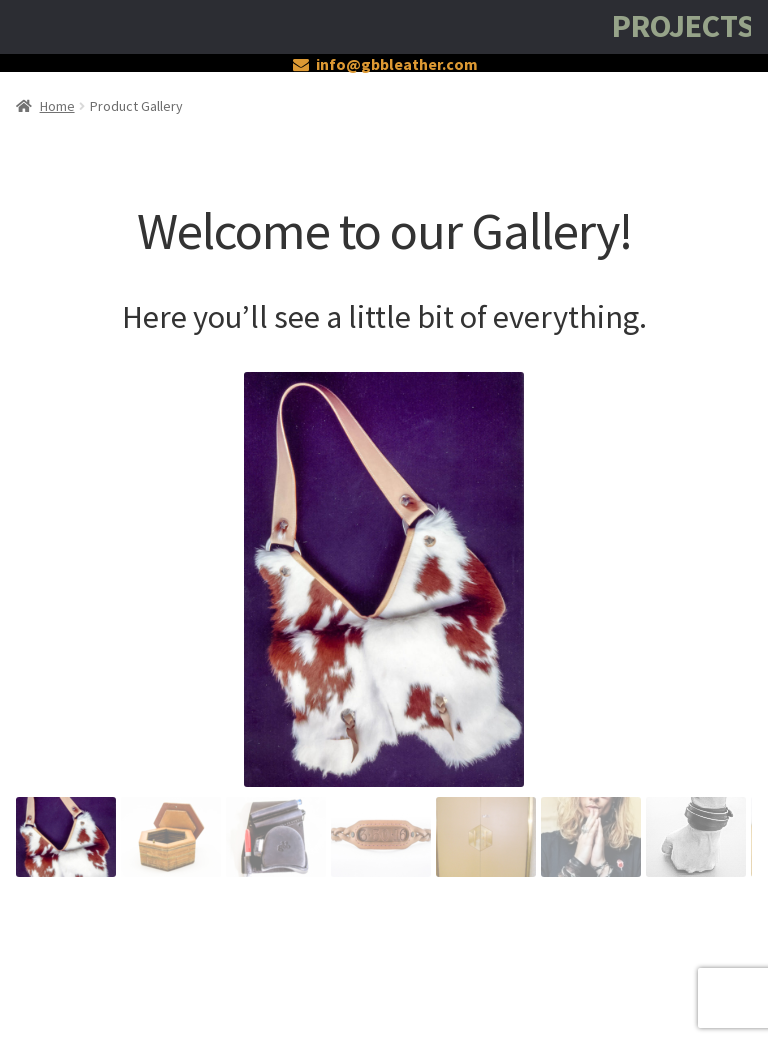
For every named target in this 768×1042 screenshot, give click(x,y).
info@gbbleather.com (382, 64)
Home (57, 106)
